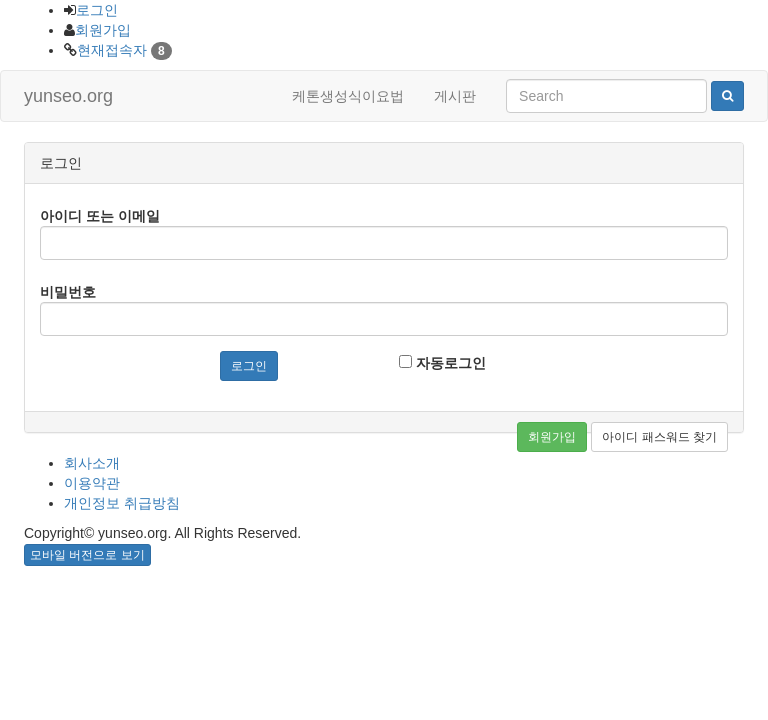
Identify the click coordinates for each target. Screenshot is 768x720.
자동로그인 (442, 363)
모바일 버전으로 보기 (87, 555)
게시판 (455, 96)
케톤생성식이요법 (348, 96)
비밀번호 (68, 292)
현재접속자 (112, 50)
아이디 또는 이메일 (100, 216)
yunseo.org (68, 96)
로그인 (97, 10)
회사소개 (92, 463)
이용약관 (92, 483)
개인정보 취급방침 (122, 503)
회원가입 (103, 30)
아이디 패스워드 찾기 (659, 437)
